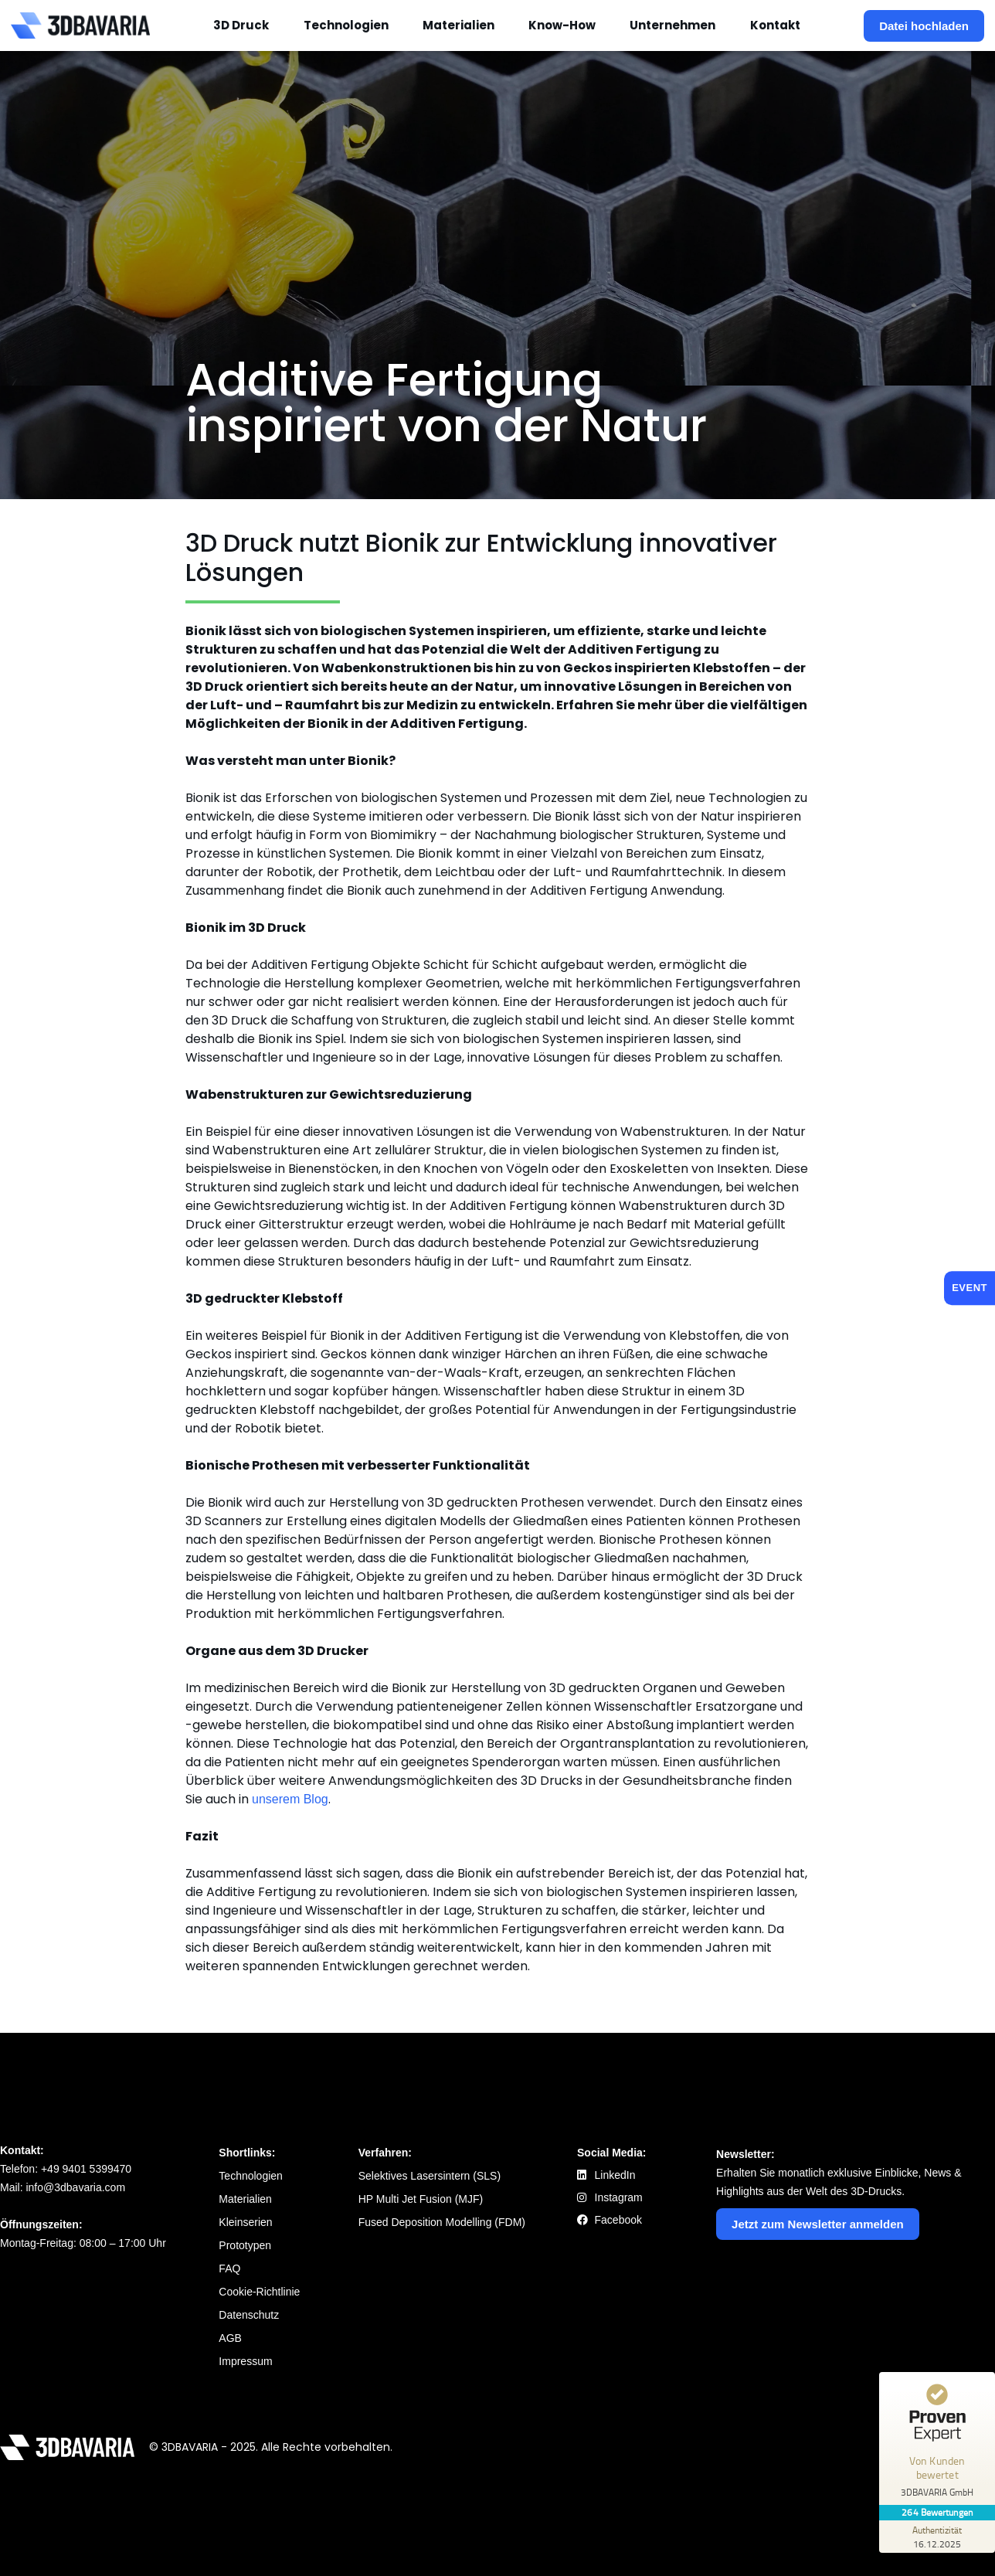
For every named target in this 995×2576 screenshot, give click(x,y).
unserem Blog (290, 1799)
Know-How (562, 25)
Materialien (458, 25)
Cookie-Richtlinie (259, 2291)
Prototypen (245, 2245)
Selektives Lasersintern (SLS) (429, 2176)
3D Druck (241, 25)
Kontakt (775, 25)
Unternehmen (672, 25)
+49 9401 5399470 (86, 2169)
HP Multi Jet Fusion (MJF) (421, 2199)
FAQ (229, 2268)
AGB (230, 2338)
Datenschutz (249, 2315)
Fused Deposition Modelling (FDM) (441, 2222)
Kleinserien (245, 2222)
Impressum (245, 2361)
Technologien (346, 25)
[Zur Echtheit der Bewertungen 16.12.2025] (937, 2536)
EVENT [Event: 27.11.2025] (969, 1287)
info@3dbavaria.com (75, 2187)
